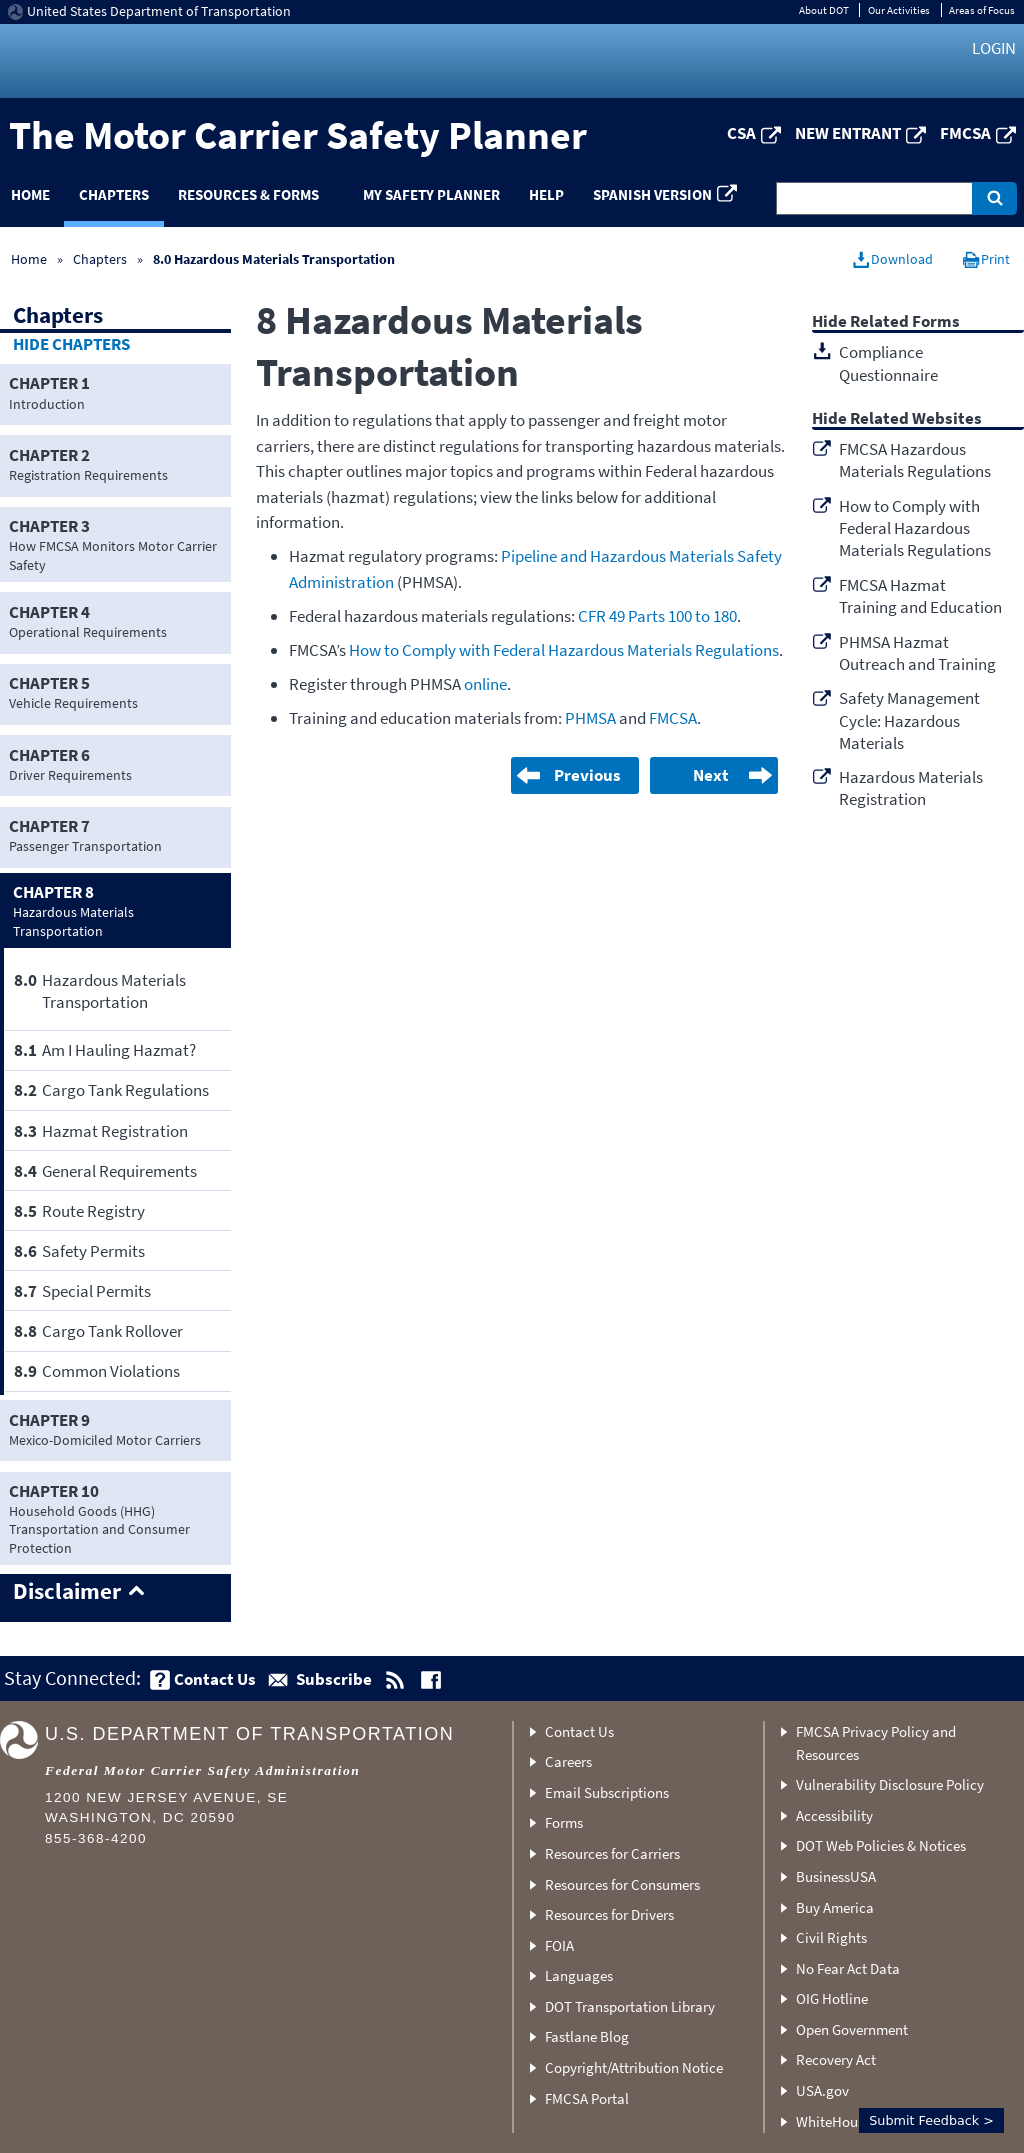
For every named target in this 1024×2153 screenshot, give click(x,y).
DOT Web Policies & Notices (881, 1845)
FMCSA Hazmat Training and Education (920, 596)
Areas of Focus (982, 10)
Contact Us (579, 1731)
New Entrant (848, 133)
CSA (741, 133)
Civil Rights (831, 1937)
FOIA (559, 1945)
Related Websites (916, 419)
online (485, 684)
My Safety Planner (431, 194)
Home (29, 259)
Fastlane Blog (587, 2036)
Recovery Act (836, 2059)
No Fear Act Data (848, 1968)
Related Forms (905, 322)
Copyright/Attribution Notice (634, 2067)
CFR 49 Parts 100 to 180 (657, 616)
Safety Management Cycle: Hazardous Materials (909, 720)
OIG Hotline (832, 1998)
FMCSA (965, 133)
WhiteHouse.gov (847, 2121)
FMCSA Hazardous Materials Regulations (915, 460)
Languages (579, 1975)
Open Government (852, 2029)
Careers (568, 1761)
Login (994, 48)
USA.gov (822, 2090)
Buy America (835, 1907)
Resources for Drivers (609, 1914)
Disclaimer (67, 1592)
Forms (564, 1822)
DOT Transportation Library (630, 2006)
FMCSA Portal (587, 2098)
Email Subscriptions (607, 1792)
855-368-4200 (96, 1838)
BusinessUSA (836, 1876)
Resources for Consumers (622, 1884)
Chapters (114, 194)
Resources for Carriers (612, 1853)
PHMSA (590, 718)
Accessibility (834, 1815)
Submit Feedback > (931, 2120)
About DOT (824, 10)
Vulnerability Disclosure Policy (890, 1784)
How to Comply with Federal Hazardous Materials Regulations (564, 650)
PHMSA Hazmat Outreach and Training (917, 653)
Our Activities (899, 10)
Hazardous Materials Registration (911, 788)
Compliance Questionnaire (888, 363)
